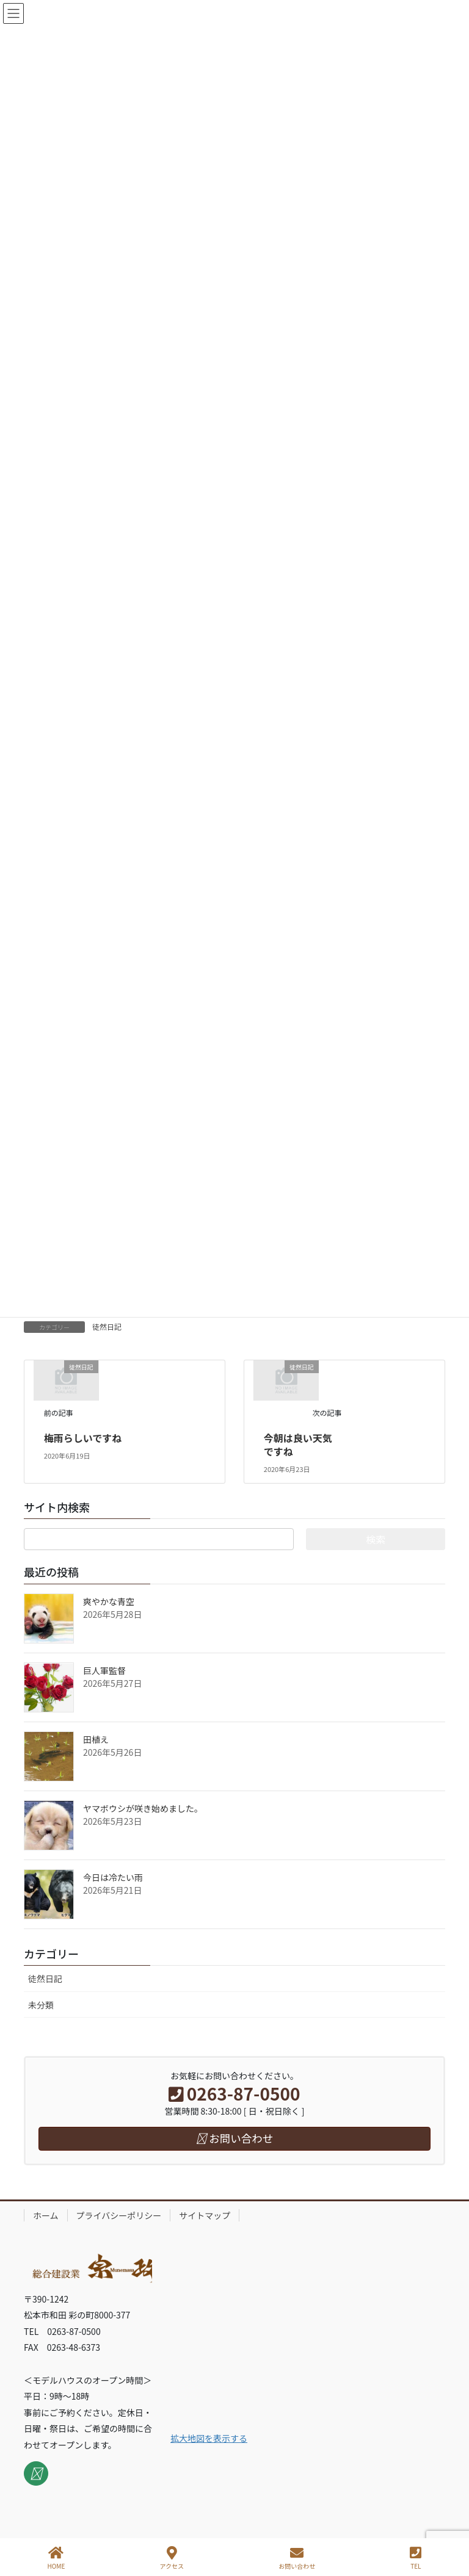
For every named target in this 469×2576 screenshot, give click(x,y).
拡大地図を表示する (208, 2438)
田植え (96, 1739)
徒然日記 (107, 1326)
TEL (415, 2558)
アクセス (172, 2558)
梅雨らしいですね (83, 1438)
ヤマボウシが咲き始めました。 (143, 1808)
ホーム (46, 2215)
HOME (56, 2558)
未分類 (41, 2005)
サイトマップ (204, 2215)
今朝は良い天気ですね (298, 1445)
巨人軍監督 (104, 1670)
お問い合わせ (296, 2558)
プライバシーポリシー (119, 2215)
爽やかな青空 (108, 1601)
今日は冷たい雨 (113, 1877)
